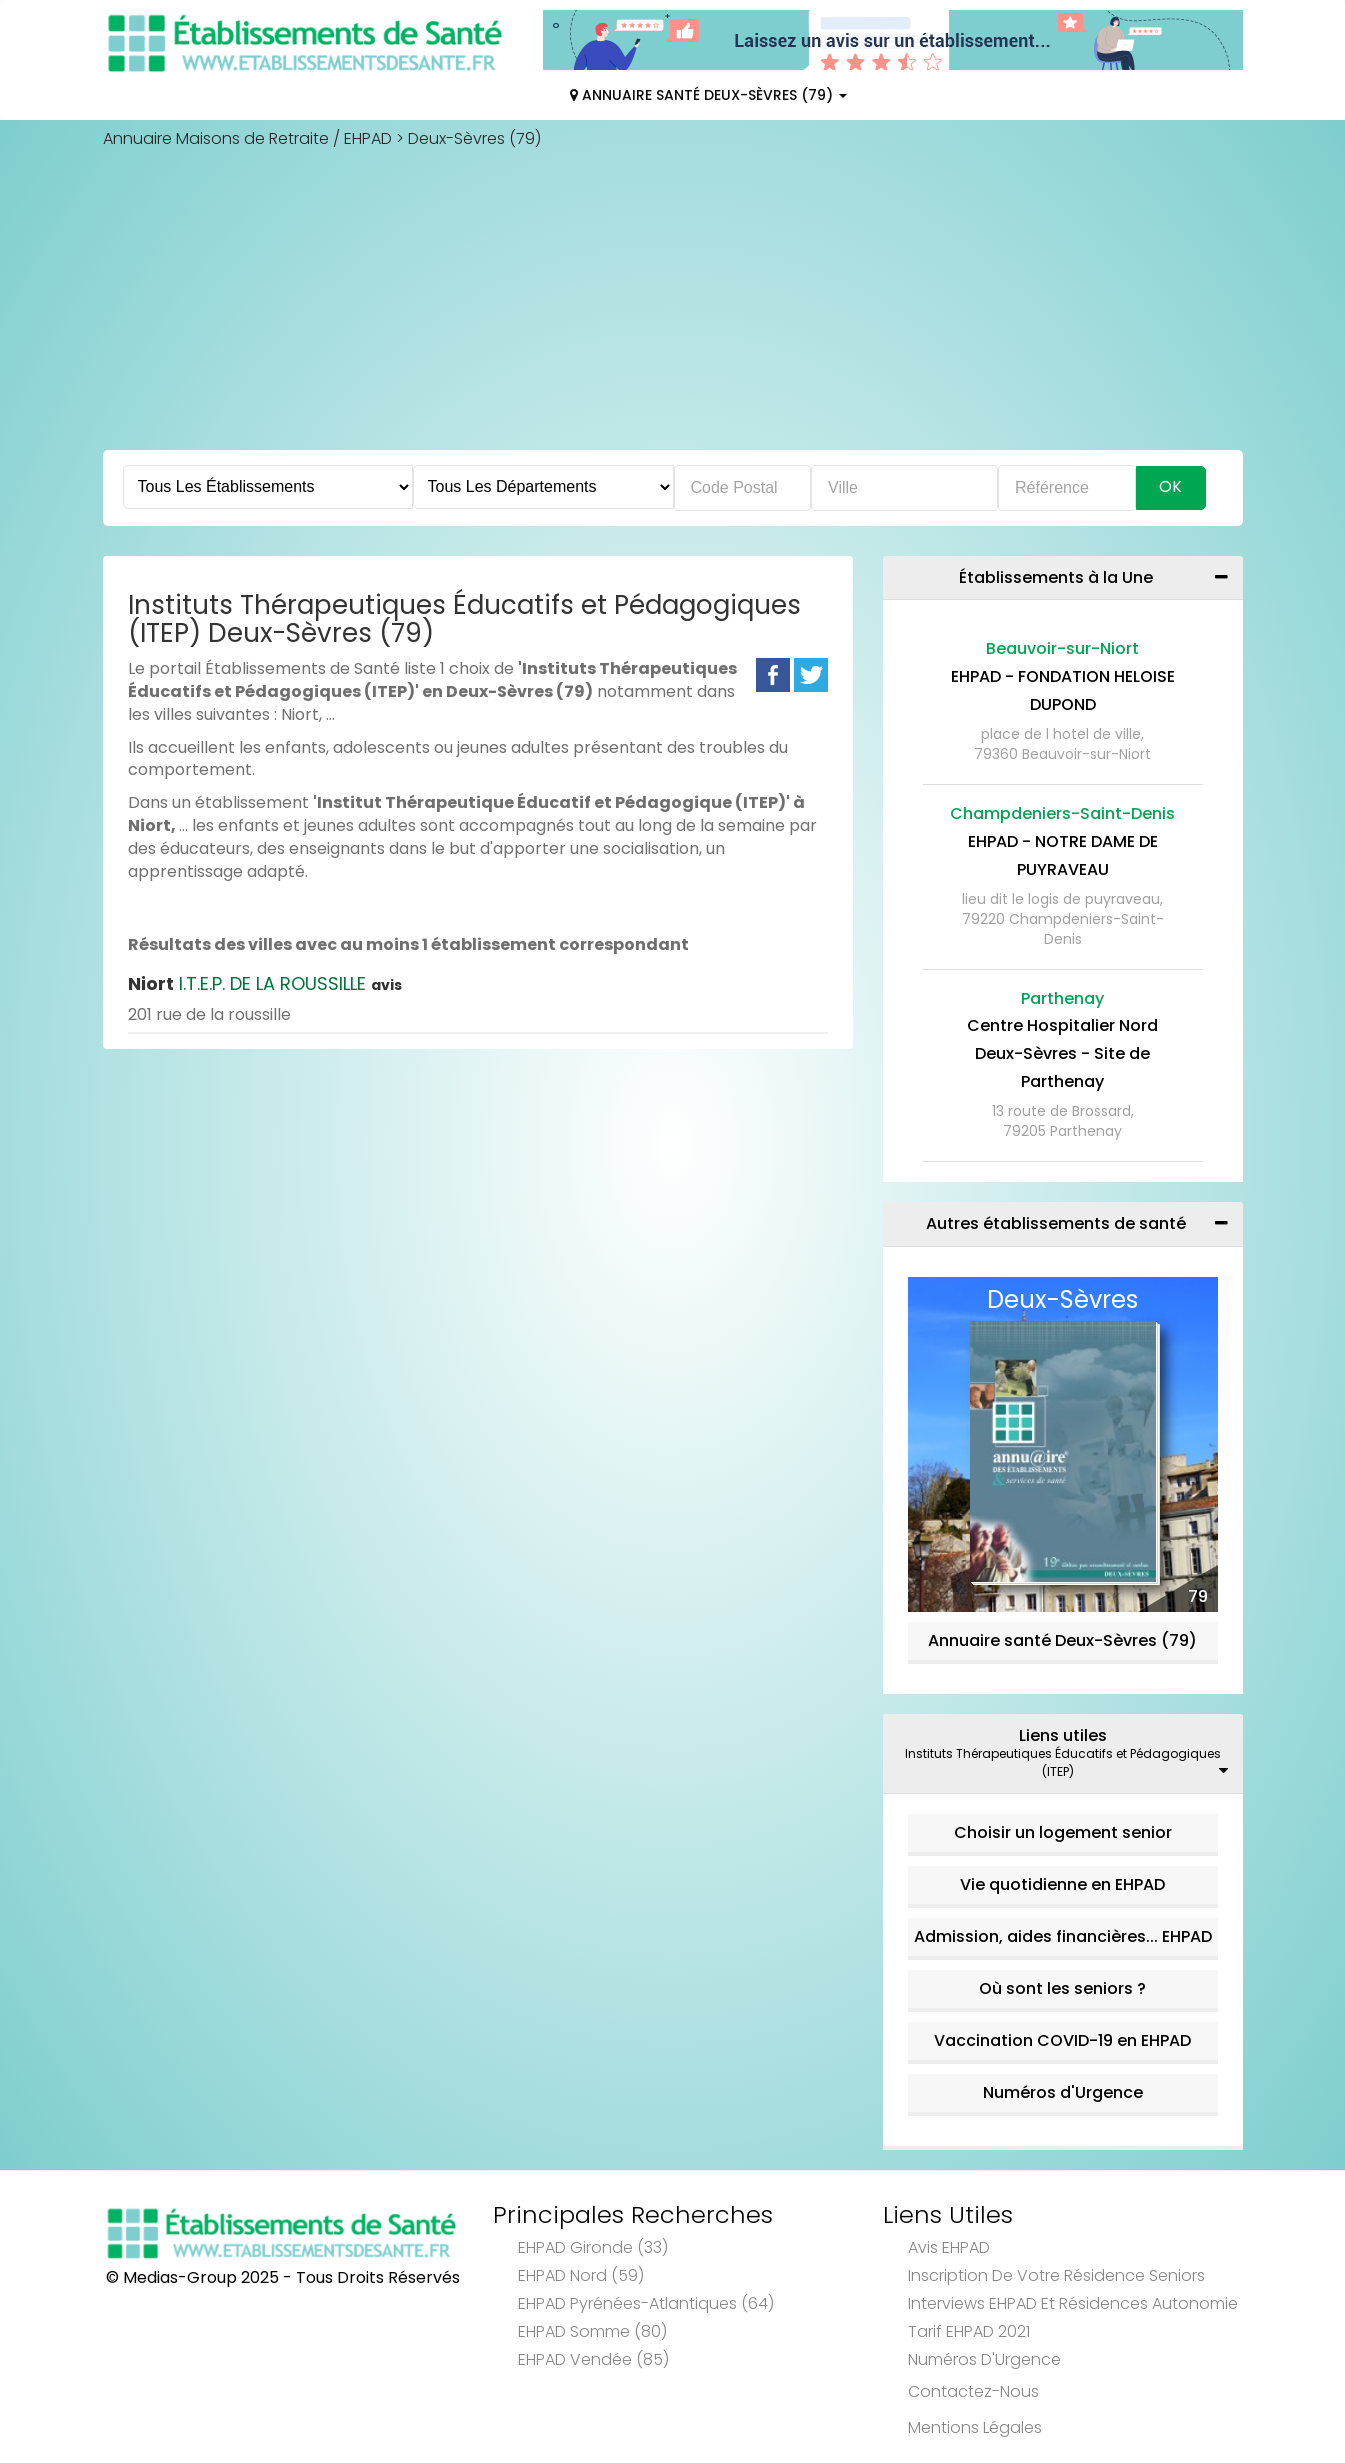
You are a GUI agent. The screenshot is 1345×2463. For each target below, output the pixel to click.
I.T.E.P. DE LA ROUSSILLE (265, 983)
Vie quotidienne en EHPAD (1062, 1884)
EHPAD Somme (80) (592, 2331)
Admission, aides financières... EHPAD (1063, 1936)
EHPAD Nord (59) (581, 2275)
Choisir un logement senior (1063, 1832)
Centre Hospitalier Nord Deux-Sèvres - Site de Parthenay (1062, 1053)
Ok (1170, 486)
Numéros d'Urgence (1063, 2092)
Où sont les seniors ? (1062, 1988)
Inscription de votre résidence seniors (1056, 2275)
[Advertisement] (673, 300)
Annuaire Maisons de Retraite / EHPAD (247, 138)
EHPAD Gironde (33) (593, 2247)
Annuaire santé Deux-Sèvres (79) (1062, 1640)
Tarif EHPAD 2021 (969, 2331)
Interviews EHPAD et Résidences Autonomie (1073, 2303)
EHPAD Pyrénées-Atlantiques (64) (646, 2303)
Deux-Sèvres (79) (474, 138)
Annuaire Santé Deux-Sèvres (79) (708, 95)
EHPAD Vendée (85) (593, 2359)
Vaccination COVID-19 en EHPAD (1062, 2040)
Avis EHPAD (949, 2247)
